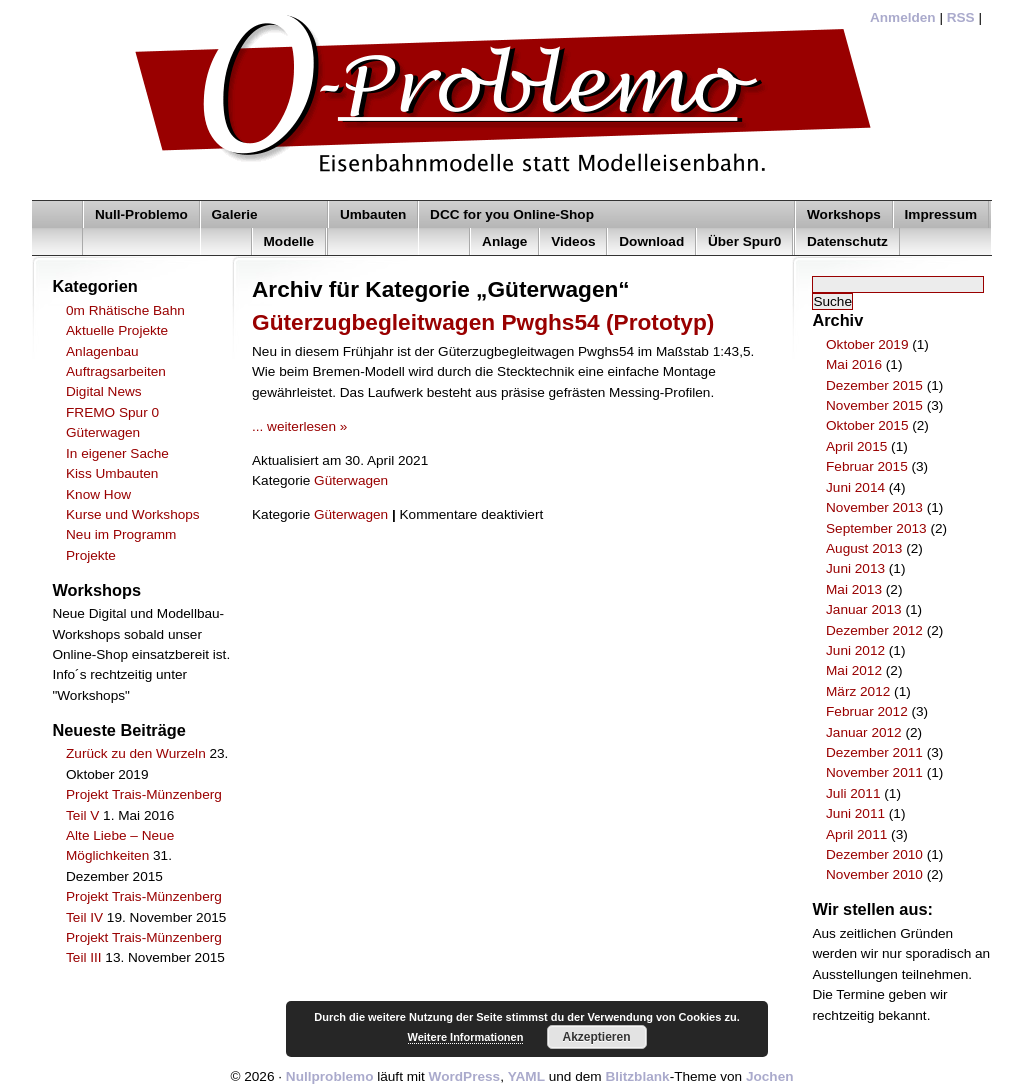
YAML (526, 1076)
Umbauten (373, 214)
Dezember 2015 (874, 385)
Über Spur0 (744, 241)
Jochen (770, 1076)
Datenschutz (847, 241)
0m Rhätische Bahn (125, 310)
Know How (98, 494)
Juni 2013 (855, 568)
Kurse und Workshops (133, 514)
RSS (961, 17)
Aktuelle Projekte (117, 330)
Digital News (104, 391)
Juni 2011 (855, 813)
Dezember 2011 (874, 752)
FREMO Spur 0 (112, 412)
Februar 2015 (867, 466)
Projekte (91, 555)
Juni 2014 (855, 487)
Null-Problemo (141, 214)
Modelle (289, 241)
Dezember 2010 (874, 854)
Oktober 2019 (867, 344)
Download (651, 241)
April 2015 (856, 446)
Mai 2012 (854, 670)
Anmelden (903, 17)
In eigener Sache (117, 453)
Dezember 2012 (874, 630)
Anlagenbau (102, 351)
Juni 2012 (855, 650)
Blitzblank (637, 1076)
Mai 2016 (854, 364)
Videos (573, 241)
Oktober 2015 (867, 425)
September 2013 (876, 528)
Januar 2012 (864, 732)
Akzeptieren (596, 1037)
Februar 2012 (867, 711)
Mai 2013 (854, 589)
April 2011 (856, 834)
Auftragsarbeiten (116, 371)
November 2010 (874, 874)
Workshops (844, 214)
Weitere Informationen (466, 1037)
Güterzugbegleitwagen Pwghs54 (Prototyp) (483, 322)
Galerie (235, 214)
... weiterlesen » (299, 426)
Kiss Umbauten (112, 473)
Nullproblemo (330, 1076)
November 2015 (874, 405)
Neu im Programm (121, 534)
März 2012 (858, 691)
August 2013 (864, 548)
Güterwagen (103, 432)
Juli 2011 (853, 793)
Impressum (941, 214)
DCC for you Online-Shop (512, 214)
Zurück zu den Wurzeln (136, 753)
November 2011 (874, 772)
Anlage (504, 241)
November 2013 (874, 507)
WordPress (465, 1076)
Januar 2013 (864, 609)
